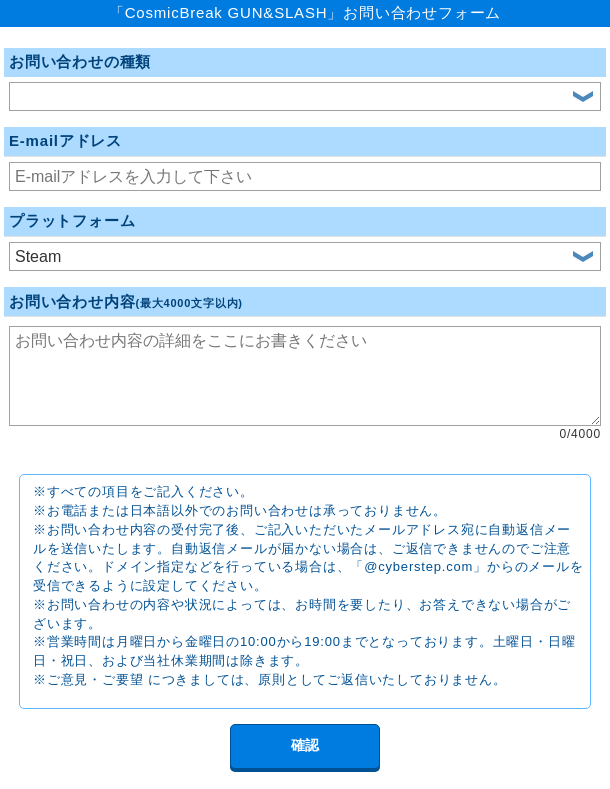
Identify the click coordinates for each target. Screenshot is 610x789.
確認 (305, 745)
